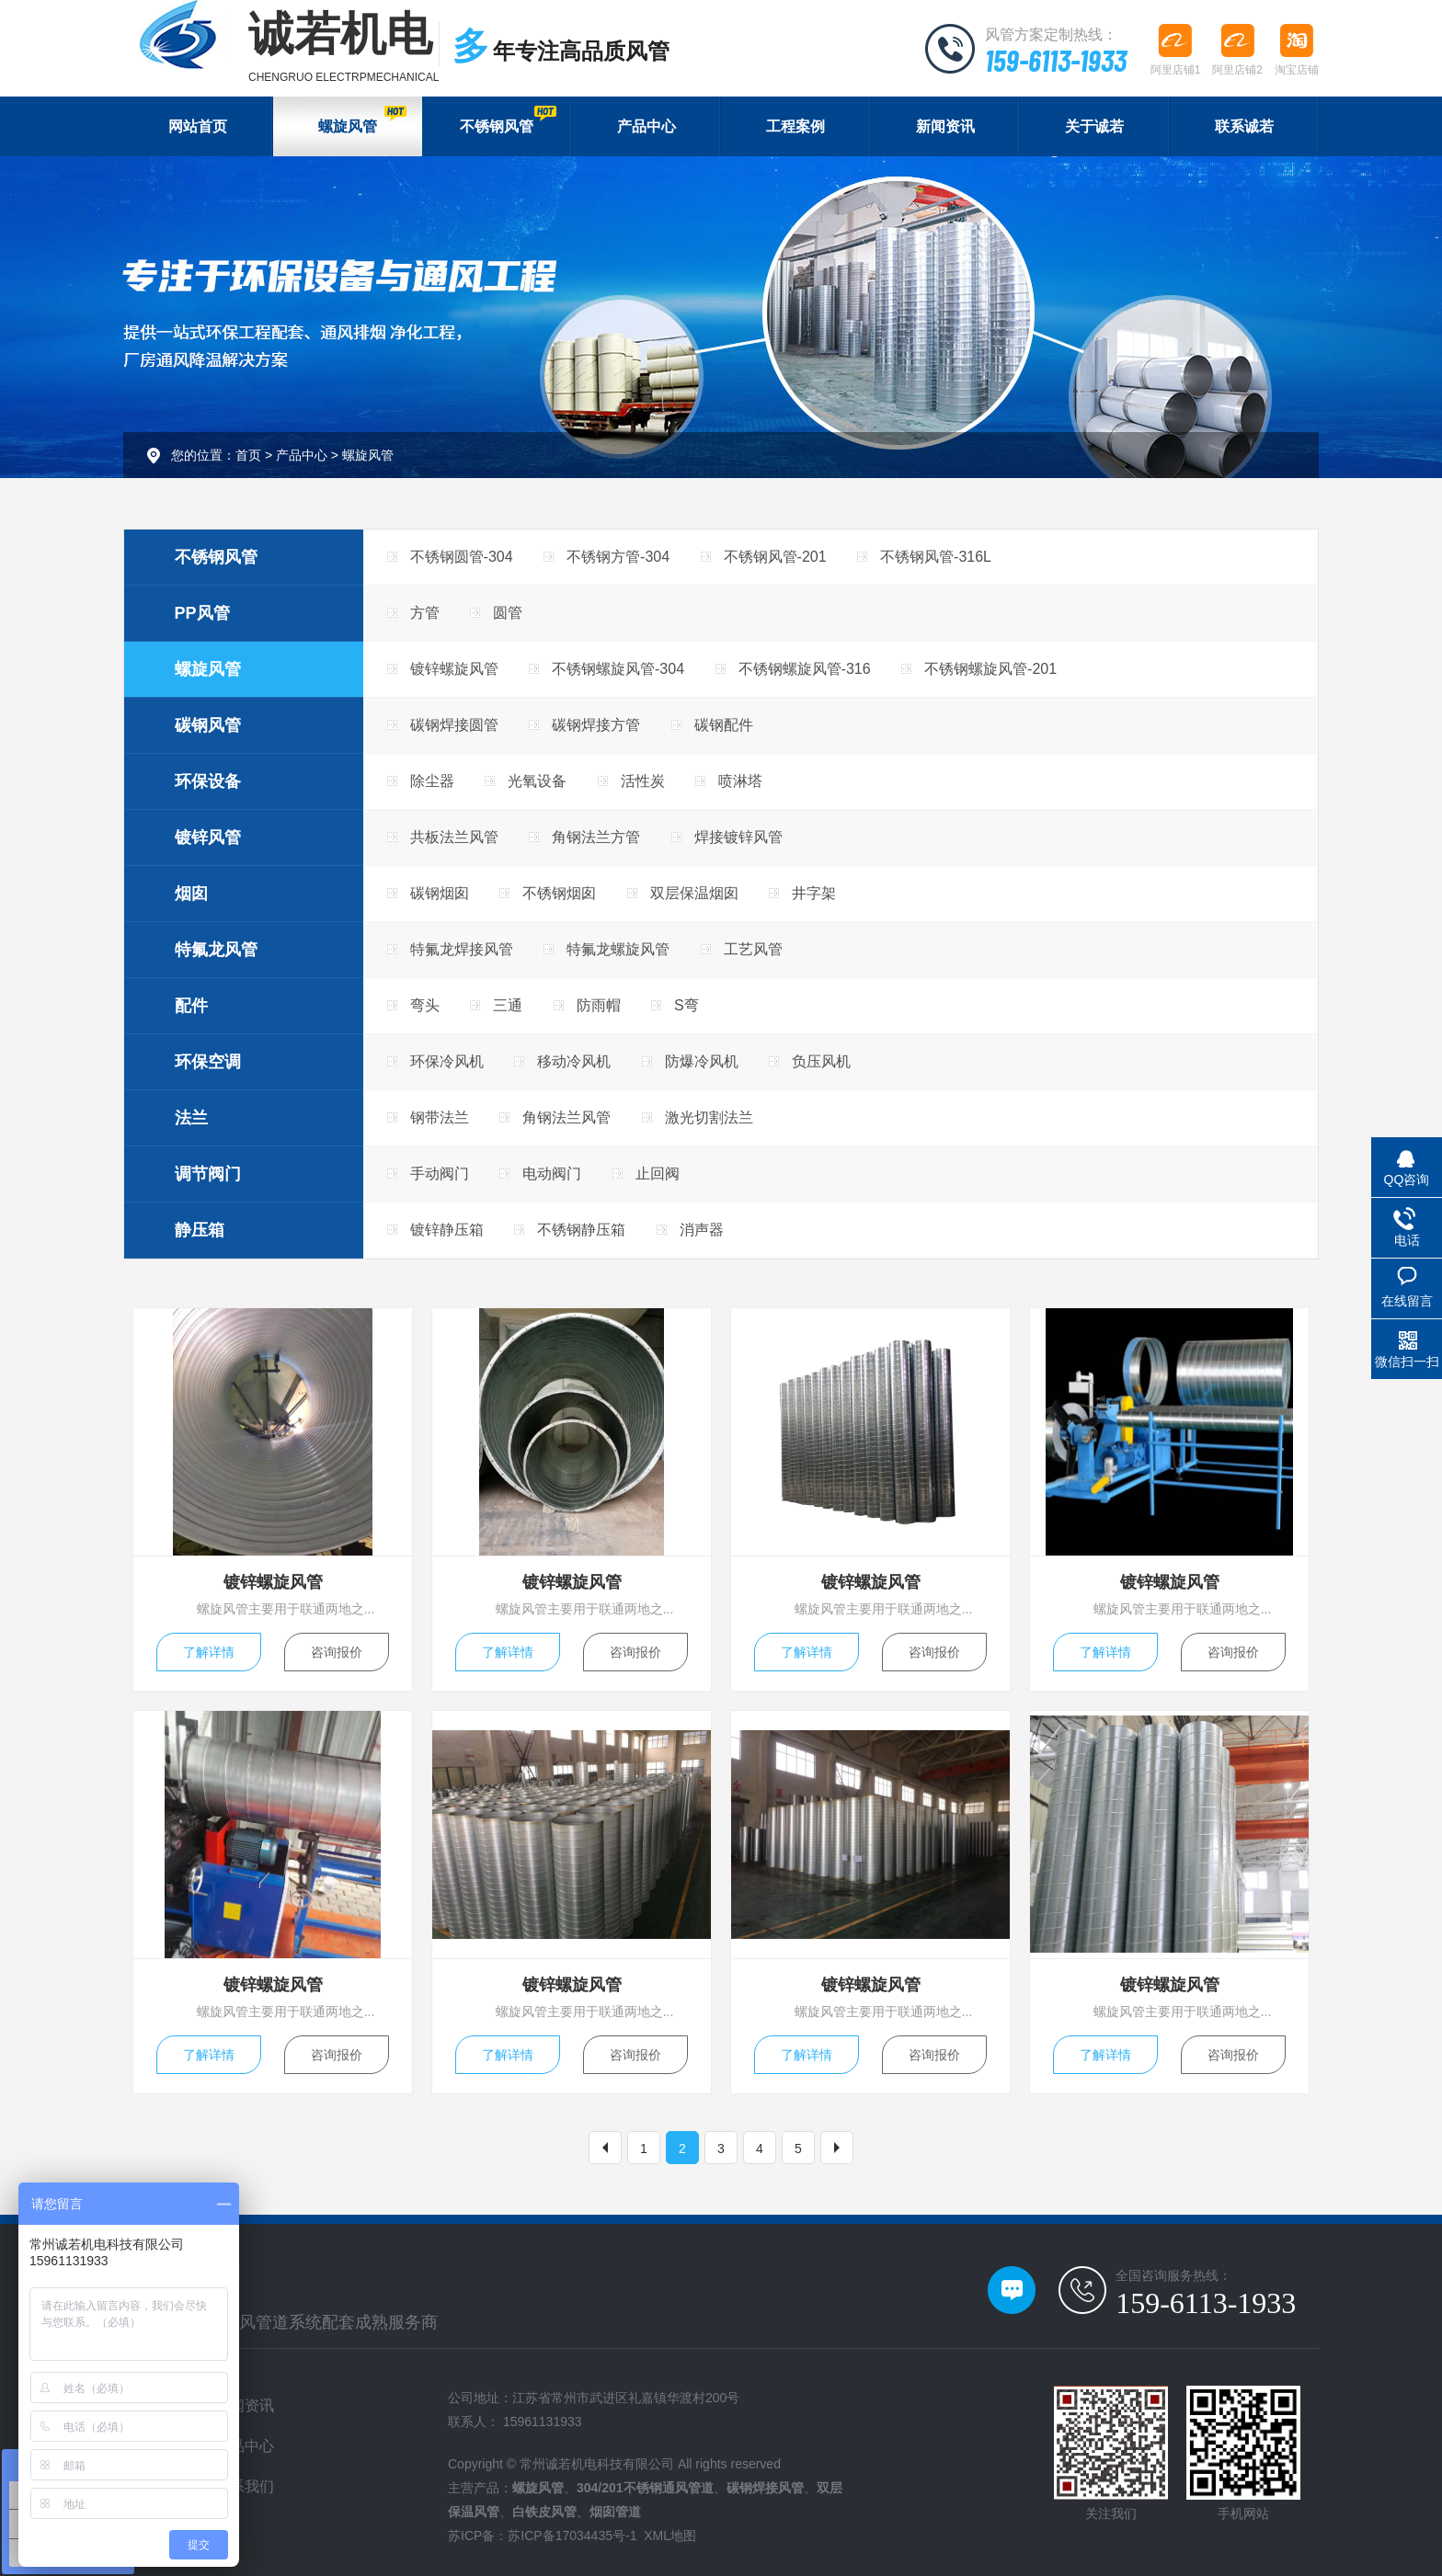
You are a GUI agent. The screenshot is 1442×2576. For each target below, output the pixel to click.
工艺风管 (753, 949)
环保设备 (208, 781)
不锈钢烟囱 (559, 893)
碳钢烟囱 (439, 893)
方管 (425, 613)
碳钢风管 (208, 725)
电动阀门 (551, 1173)
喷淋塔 (740, 781)
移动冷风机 (574, 1061)
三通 (507, 1005)
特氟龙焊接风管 (461, 949)
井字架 (814, 893)
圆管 (507, 613)
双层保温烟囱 (694, 893)
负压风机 (821, 1061)
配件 (191, 1006)
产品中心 (646, 126)
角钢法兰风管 (566, 1117)
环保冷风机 (447, 1061)
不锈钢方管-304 (618, 556)
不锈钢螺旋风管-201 (990, 669)
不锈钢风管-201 (775, 556)
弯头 (425, 1005)
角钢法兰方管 (596, 837)
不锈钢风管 (507, 120)
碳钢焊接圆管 (454, 725)
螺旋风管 (362, 120)
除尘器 (432, 781)
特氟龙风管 (216, 949)
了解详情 (209, 1652)
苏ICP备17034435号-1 (572, 2535)
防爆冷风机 (701, 1061)
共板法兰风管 (454, 837)
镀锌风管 (208, 837)
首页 (248, 455)
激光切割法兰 (709, 1117)
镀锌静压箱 (447, 1229)
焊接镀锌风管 (738, 837)
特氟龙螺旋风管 (618, 949)
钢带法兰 (439, 1117)
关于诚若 (1094, 126)
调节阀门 (208, 1174)
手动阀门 (439, 1173)
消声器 (702, 1229)
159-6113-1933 (1056, 59)
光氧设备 (537, 781)
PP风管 (202, 613)
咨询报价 (336, 1652)
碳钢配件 (723, 725)
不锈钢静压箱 (581, 1229)
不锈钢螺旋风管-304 (618, 669)
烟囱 (191, 893)
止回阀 (657, 1173)
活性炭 (643, 781)
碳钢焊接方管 (596, 725)
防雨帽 (599, 1005)
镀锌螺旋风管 (454, 669)
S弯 (686, 1005)
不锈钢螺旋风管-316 (804, 669)
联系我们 (244, 2486)
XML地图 (670, 2535)
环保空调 (208, 1062)
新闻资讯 (945, 126)
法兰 (191, 1118)
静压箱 (199, 1230)
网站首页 (197, 126)
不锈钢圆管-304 (461, 556)
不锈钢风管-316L (935, 556)
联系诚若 (1244, 126)
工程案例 (795, 126)
